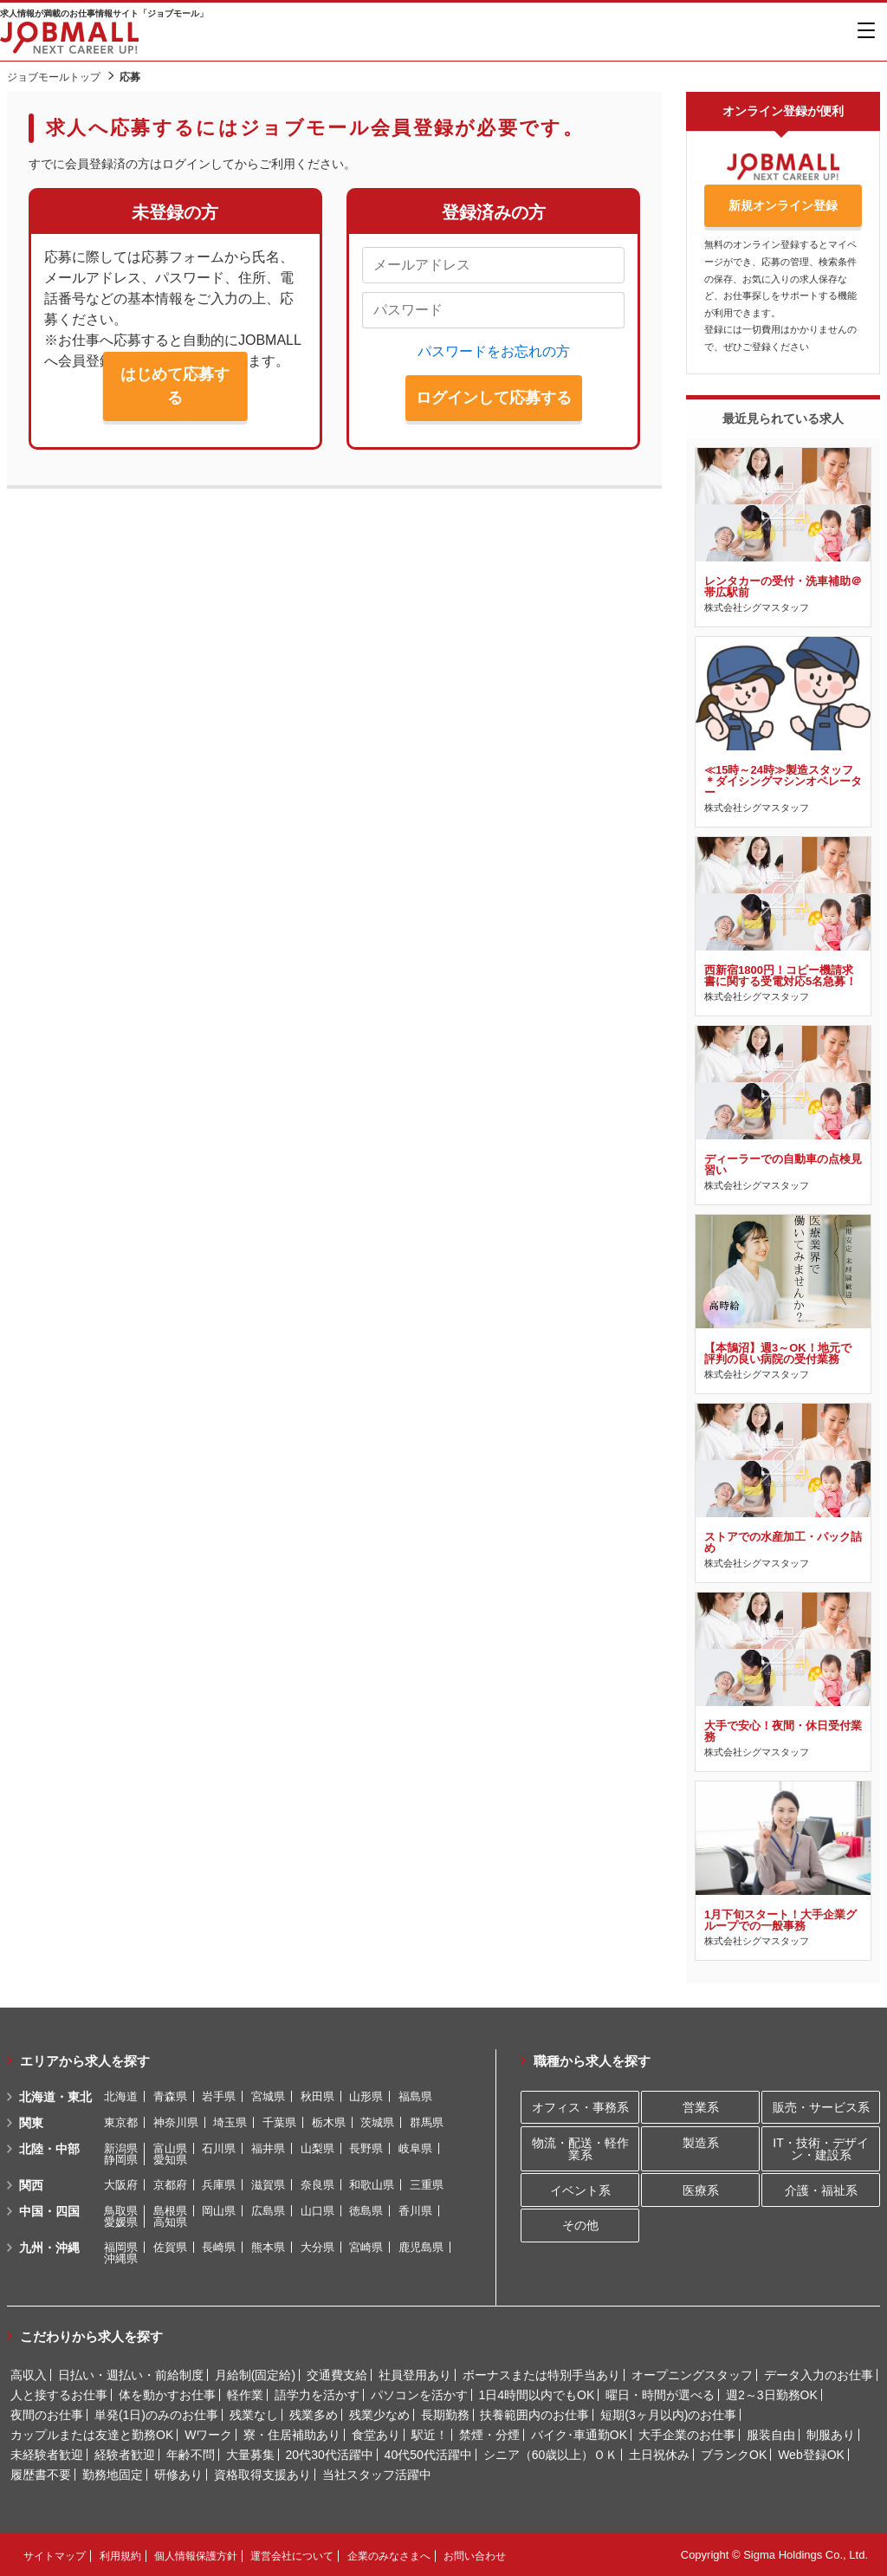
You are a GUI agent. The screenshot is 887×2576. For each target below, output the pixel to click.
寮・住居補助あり (291, 2434)
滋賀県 (268, 2184)
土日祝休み (659, 2454)
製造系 (701, 2142)
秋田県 (317, 2095)
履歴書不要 (40, 2474)
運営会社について (291, 2555)
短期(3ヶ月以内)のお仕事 (668, 2414)
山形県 (366, 2095)
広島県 (268, 2210)
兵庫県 (219, 2184)
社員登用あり (415, 2374)
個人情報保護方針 (195, 2555)
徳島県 (366, 2210)
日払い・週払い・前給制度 (131, 2374)
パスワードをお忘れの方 (494, 351)
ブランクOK (734, 2454)
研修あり (178, 2474)
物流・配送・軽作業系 (580, 2148)
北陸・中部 (49, 2148)
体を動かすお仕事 (167, 2394)
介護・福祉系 (821, 2189)
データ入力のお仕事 (818, 2374)
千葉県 (279, 2121)
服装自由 (771, 2434)
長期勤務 (445, 2414)
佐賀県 (170, 2246)
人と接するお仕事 (58, 2394)
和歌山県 (371, 2184)
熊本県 (268, 2246)
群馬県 (427, 2121)
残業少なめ (379, 2414)
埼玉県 (230, 2121)
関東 (31, 2122)
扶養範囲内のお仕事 (534, 2414)
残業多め (313, 2414)
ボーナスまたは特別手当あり (541, 2374)
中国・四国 (49, 2210)
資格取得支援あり (262, 2474)
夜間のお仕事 (46, 2414)
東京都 (121, 2121)
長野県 (366, 2147)
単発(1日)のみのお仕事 (156, 2414)
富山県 (170, 2147)
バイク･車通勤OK (579, 2434)
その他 (580, 2225)
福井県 (268, 2147)
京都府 (170, 2184)
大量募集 (250, 2454)
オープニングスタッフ (692, 2374)
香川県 (415, 2210)
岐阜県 (415, 2147)
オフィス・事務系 (580, 2106)
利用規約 (120, 2555)
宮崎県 (366, 2246)
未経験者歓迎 (46, 2454)
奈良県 (317, 2184)
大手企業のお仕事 (686, 2434)
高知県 (170, 2221)
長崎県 (219, 2246)
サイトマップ (54, 2555)
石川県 (219, 2147)
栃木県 (329, 2121)
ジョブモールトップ (53, 77)
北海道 (121, 2095)
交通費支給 (337, 2374)
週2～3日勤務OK (772, 2394)
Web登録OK (811, 2454)
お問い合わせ (475, 2555)
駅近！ (429, 2434)
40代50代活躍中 (428, 2454)
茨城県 (377, 2121)
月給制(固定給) (255, 2374)
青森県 (170, 2095)
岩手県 (219, 2095)
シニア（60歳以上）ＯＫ (550, 2454)
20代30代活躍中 (329, 2454)
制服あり (830, 2434)
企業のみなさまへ (389, 2555)
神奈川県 (175, 2121)
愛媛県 (121, 2221)
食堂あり (376, 2434)
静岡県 (121, 2158)
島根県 (170, 2210)
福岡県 (121, 2246)
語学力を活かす (317, 2394)
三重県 (427, 2184)
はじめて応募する (175, 385)
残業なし (254, 2414)
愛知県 (170, 2158)
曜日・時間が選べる (660, 2394)
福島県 (415, 2095)
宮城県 (268, 2095)
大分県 (317, 2246)
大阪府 (121, 2184)
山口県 (317, 2210)
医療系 (701, 2189)
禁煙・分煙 (489, 2434)
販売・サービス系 (821, 2106)
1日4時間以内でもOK (536, 2394)
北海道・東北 (55, 2096)
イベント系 (580, 2189)
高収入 (28, 2374)
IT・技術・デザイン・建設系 (820, 2148)
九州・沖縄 (49, 2247)
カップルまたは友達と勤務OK (91, 2434)
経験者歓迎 (124, 2454)
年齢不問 (190, 2454)
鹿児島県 (421, 2246)
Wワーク (208, 2434)
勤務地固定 (112, 2474)
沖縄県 (121, 2257)
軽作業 (245, 2394)
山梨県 (317, 2147)
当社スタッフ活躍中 (376, 2474)
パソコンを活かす (419, 2394)
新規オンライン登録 (783, 205)
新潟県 (121, 2147)
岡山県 (219, 2210)
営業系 (701, 2106)
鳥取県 (121, 2210)
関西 (31, 2184)
